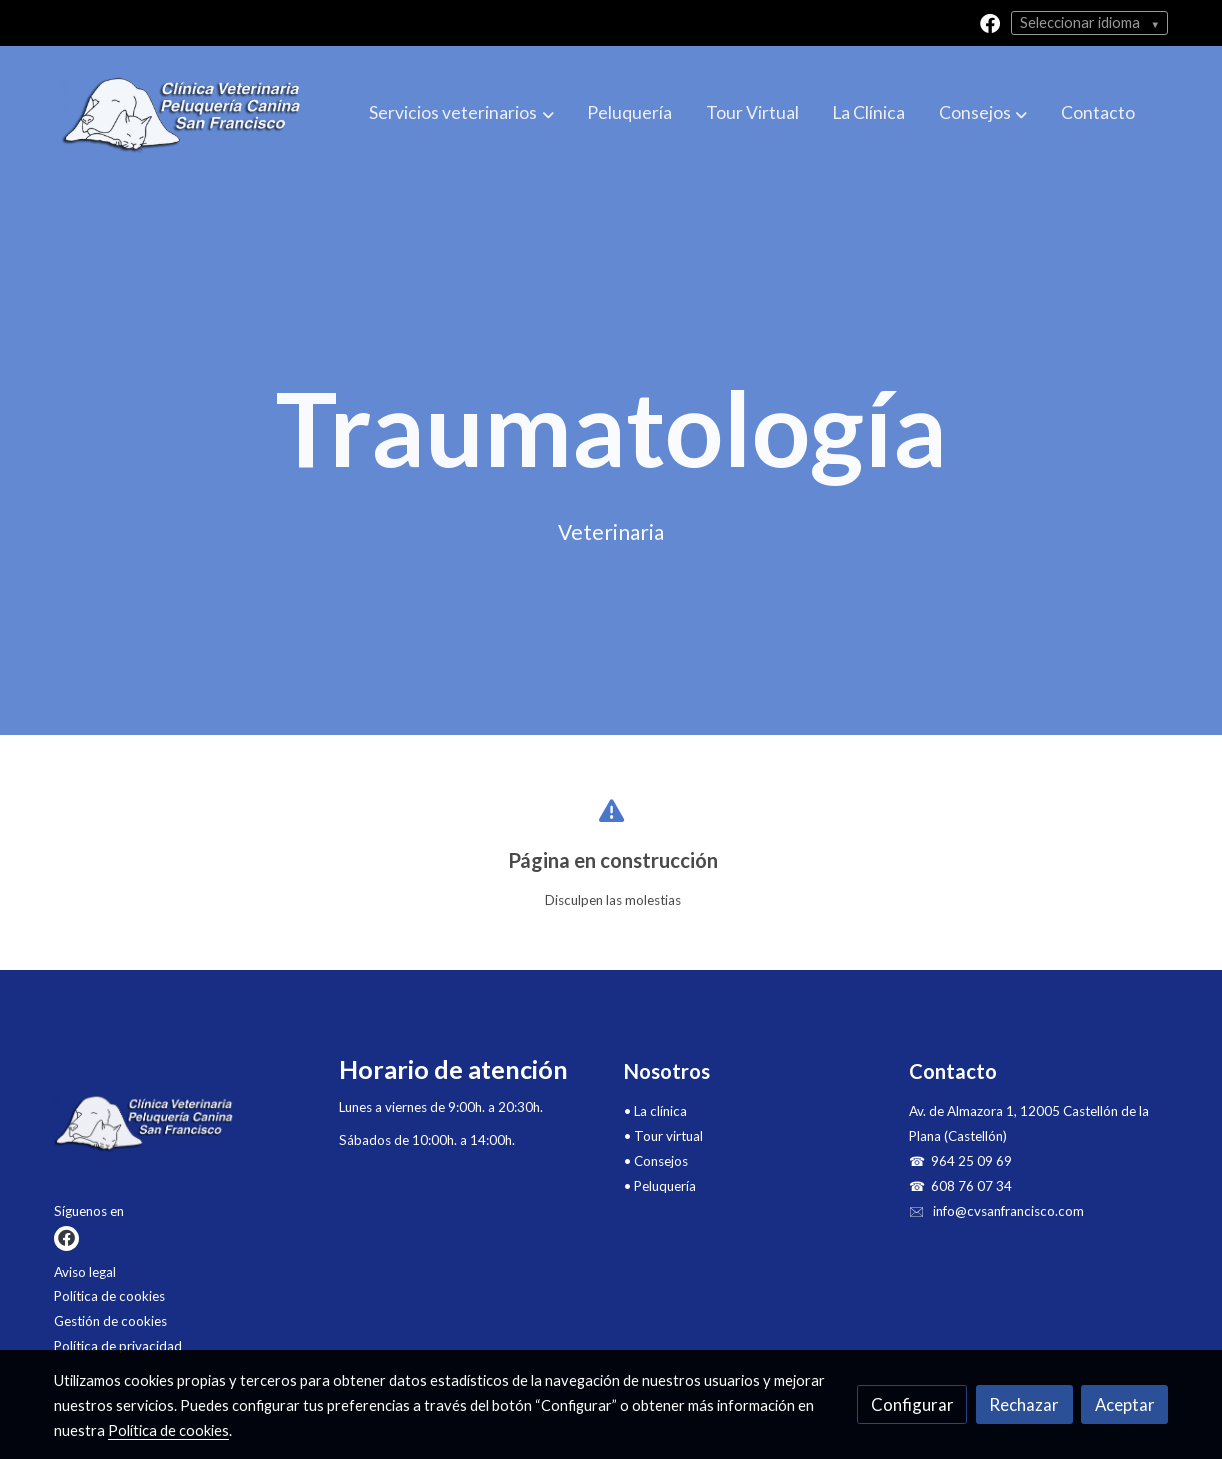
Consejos (661, 1161)
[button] (462, 114)
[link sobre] (184, 1128)
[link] (182, 114)
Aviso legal (85, 1272)
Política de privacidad (118, 1346)
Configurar (912, 1404)
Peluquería (665, 1186)
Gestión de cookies (110, 1321)
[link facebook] (990, 22)
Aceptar (1125, 1404)
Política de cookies (109, 1296)
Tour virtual (668, 1136)
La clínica (660, 1111)
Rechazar (1024, 1404)
